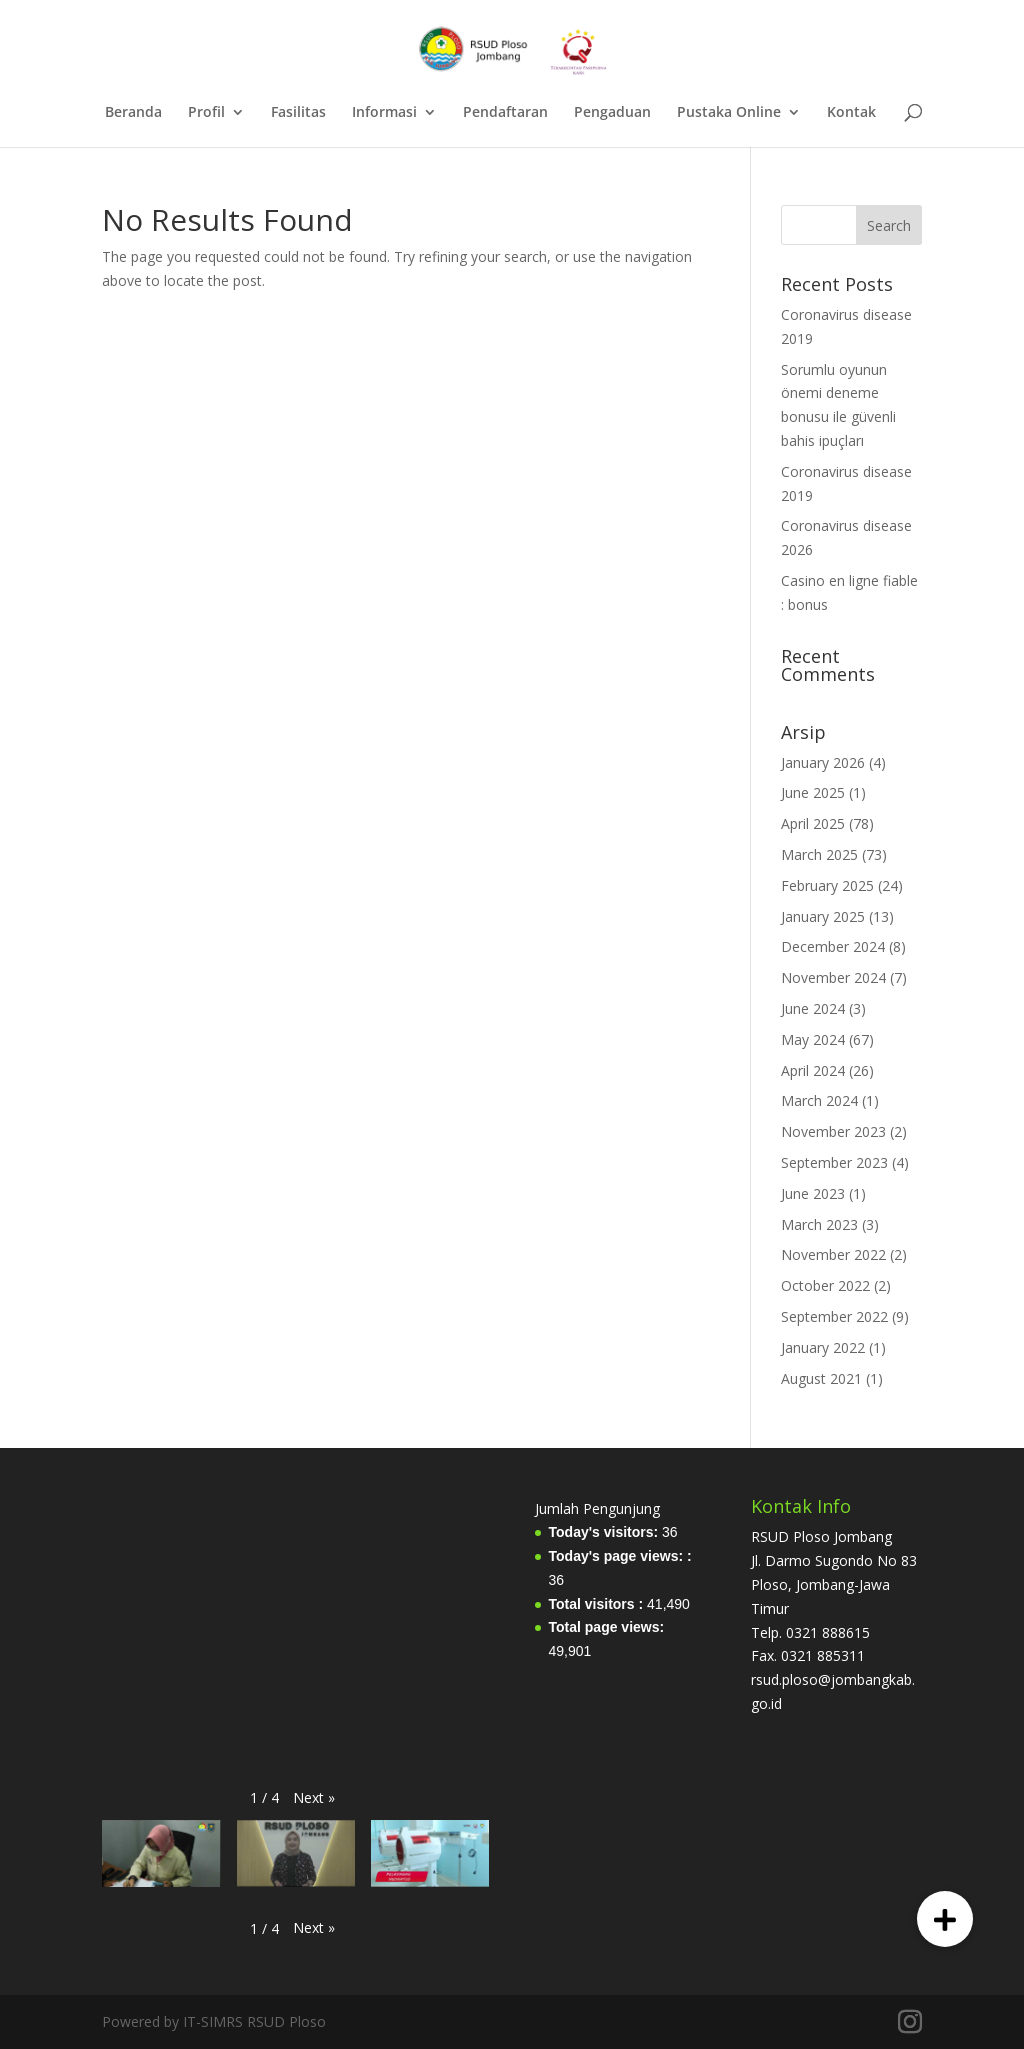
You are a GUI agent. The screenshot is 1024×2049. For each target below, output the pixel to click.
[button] (314, 1798)
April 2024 (813, 1070)
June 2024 (813, 1008)
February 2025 (827, 885)
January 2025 (823, 916)
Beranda (133, 113)
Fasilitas (298, 113)
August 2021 (821, 1378)
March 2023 (819, 1224)
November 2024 (833, 977)
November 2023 (833, 1131)
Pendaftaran (505, 113)
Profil (206, 113)
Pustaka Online (729, 113)
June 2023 (813, 1193)
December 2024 (833, 946)
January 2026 (823, 762)
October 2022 (825, 1285)
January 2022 (823, 1347)
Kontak (851, 113)
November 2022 (833, 1254)
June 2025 (813, 792)
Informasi (384, 113)
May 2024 (813, 1039)
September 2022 (834, 1316)
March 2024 (819, 1100)
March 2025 (819, 854)
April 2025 (813, 823)
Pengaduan (612, 113)
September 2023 (834, 1162)
